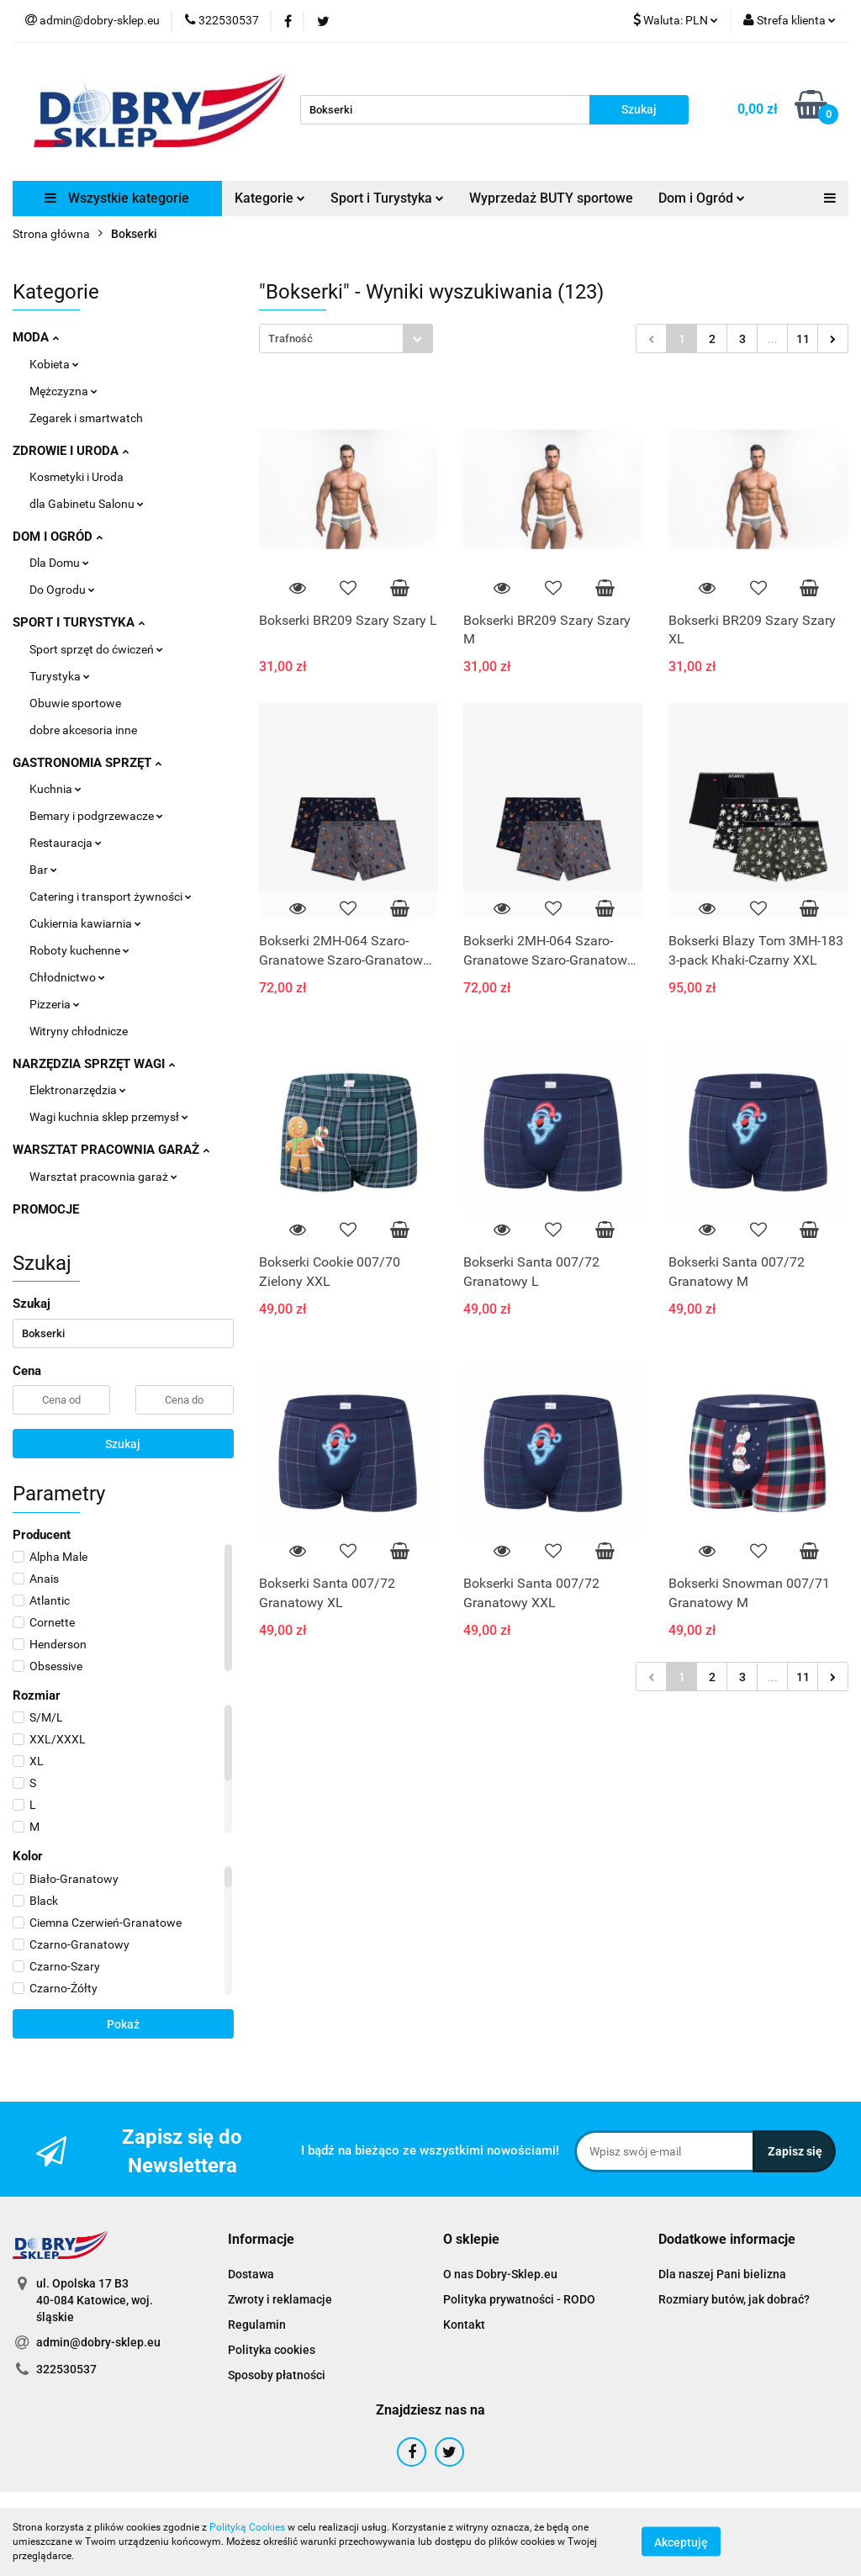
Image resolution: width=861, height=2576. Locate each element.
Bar (43, 869)
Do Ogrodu (62, 589)
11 (803, 339)
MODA (36, 337)
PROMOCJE (46, 1209)
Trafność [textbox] (290, 338)
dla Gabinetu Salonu (86, 503)
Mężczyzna (63, 391)
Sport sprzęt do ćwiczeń (96, 649)
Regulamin (257, 2324)
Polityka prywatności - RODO (519, 2299)
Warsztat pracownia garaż (103, 1176)
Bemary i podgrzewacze (96, 816)
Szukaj (122, 1444)
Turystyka (59, 676)
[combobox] (346, 338)
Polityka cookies (271, 2349)
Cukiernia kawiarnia (85, 923)
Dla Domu (59, 562)
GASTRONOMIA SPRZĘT (87, 762)
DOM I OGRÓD (58, 536)
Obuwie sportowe (75, 703)
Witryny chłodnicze (78, 1031)
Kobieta (54, 364)
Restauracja (65, 842)
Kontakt (464, 2324)
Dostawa (251, 2274)
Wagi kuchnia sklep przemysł (108, 1117)
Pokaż (123, 2024)
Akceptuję (681, 2542)
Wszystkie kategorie (117, 198)
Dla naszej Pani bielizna (722, 2274)
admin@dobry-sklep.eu (98, 2342)
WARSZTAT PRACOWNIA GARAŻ (111, 1149)
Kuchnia (55, 789)
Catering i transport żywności (110, 896)
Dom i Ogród (701, 198)
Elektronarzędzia (77, 1090)
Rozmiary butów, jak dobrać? (734, 2299)
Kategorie (270, 198)
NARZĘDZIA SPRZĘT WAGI (94, 1063)
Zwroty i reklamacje (280, 2299)
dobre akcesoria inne (83, 730)
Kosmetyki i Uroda (76, 477)
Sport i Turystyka (387, 198)
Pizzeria (54, 1004)
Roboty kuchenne (79, 950)
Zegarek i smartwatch (86, 418)
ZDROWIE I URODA (71, 450)
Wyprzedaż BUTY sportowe (551, 198)
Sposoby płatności (276, 2375)
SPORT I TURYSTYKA (79, 622)
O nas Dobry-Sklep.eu (500, 2274)
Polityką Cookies (247, 2527)
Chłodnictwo (67, 977)
